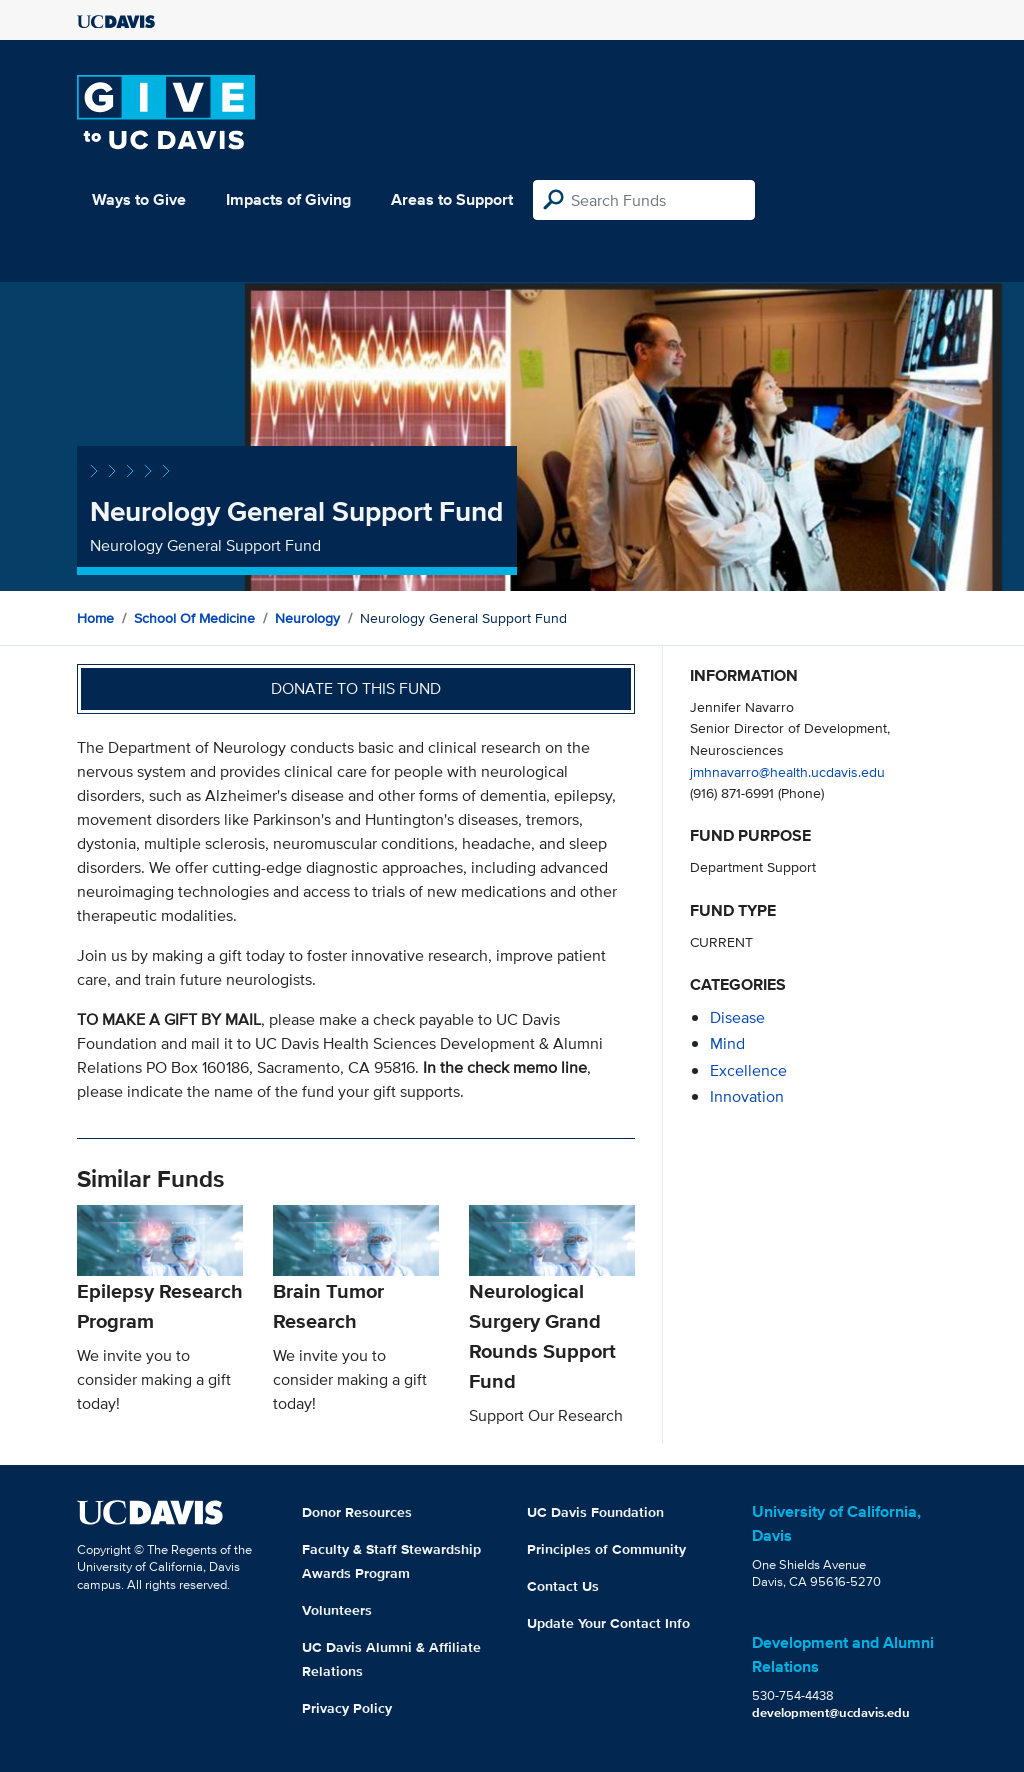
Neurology (307, 618)
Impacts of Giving (288, 199)
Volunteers (337, 1610)
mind (727, 1043)
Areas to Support (452, 199)
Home (95, 618)
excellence (748, 1070)
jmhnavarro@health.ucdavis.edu (787, 771)
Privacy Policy (347, 1708)
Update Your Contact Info (608, 1623)
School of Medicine (194, 618)
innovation (747, 1096)
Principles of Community (606, 1549)
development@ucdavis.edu (831, 1712)
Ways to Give (139, 199)
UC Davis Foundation (595, 1512)
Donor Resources (357, 1512)
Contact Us (563, 1586)
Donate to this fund (356, 688)
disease (737, 1017)
